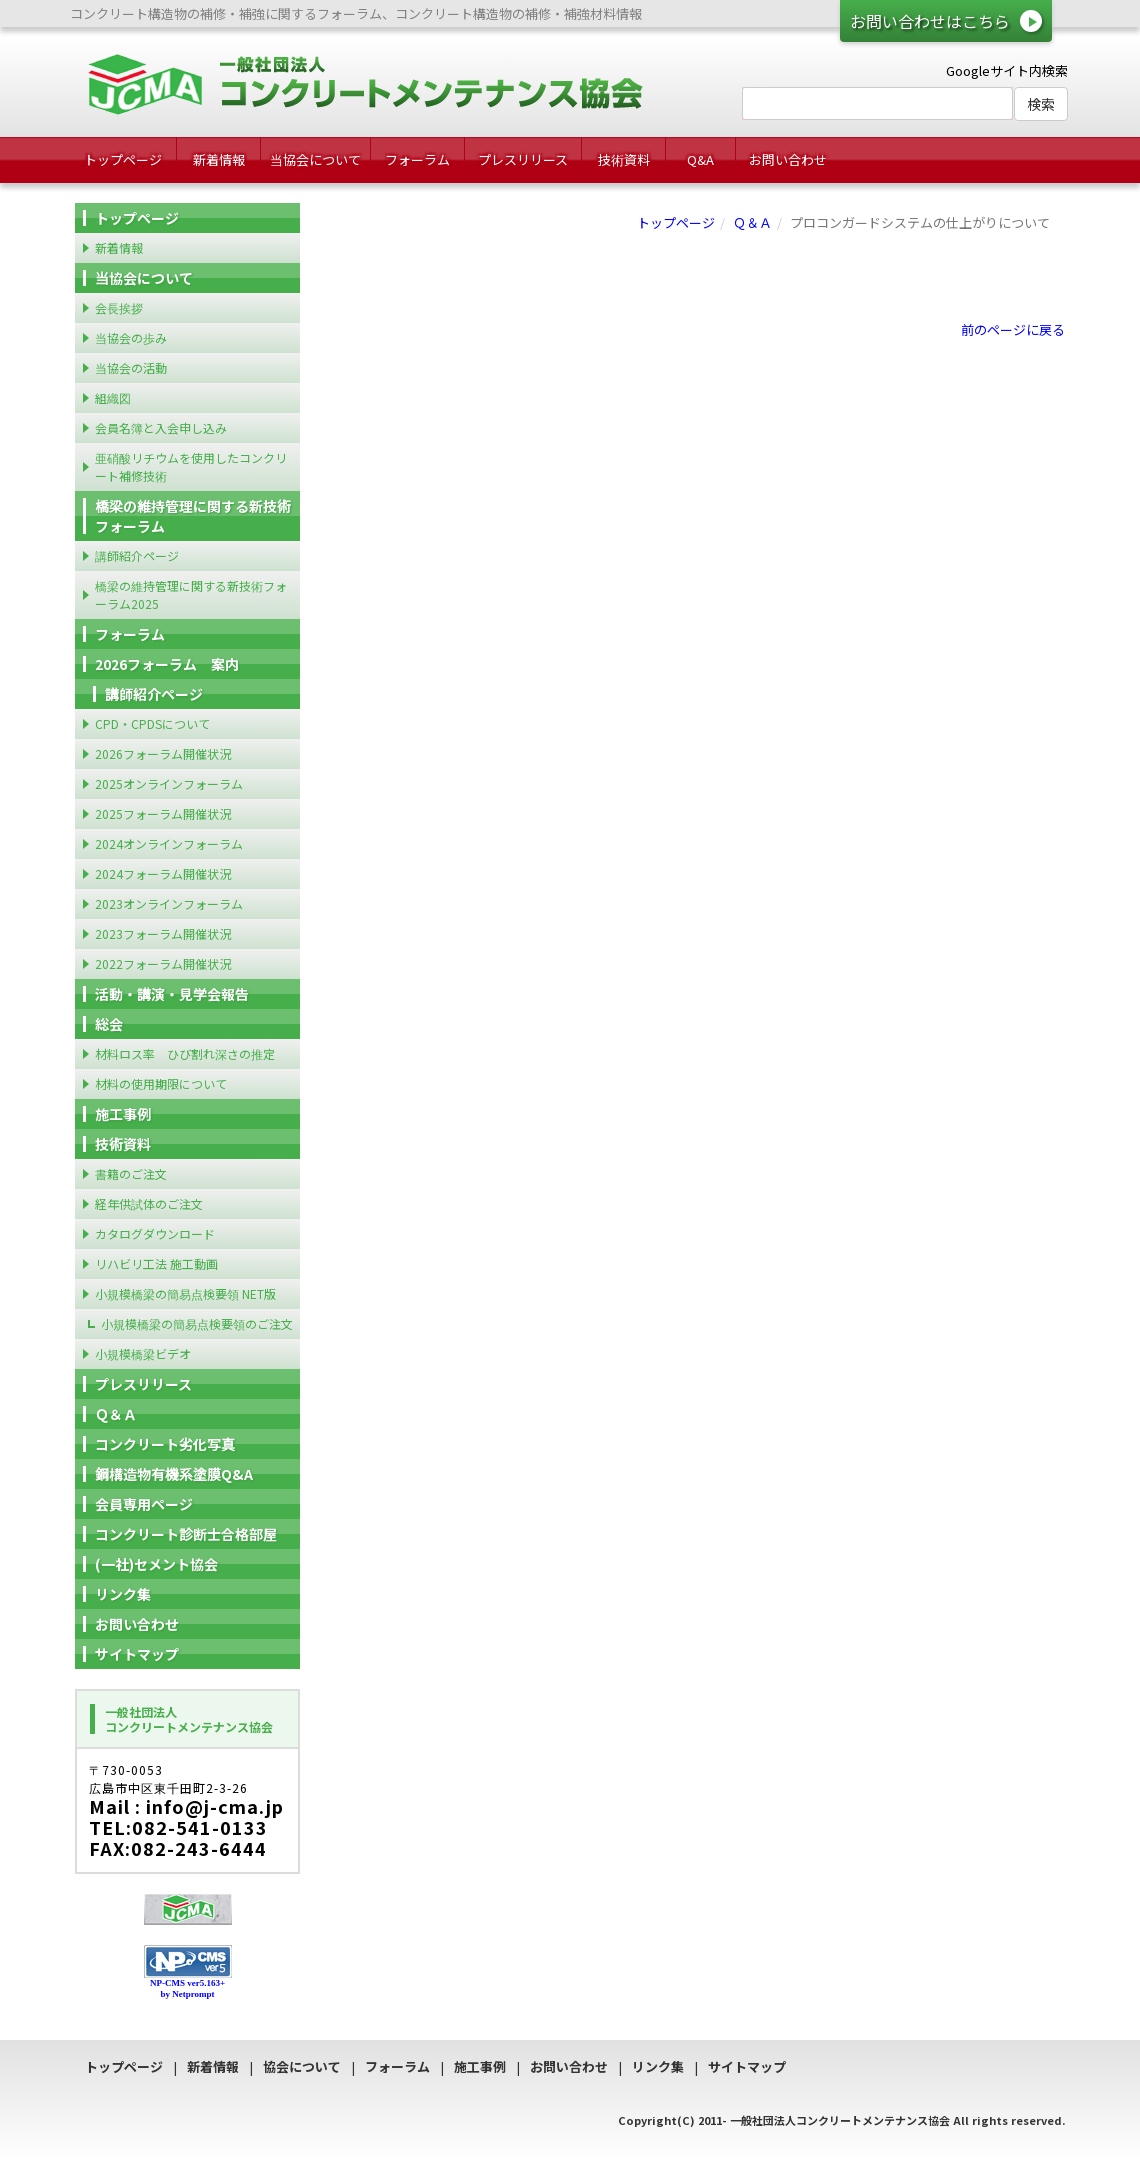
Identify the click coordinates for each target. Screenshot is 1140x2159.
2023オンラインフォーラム (169, 903)
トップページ (123, 159)
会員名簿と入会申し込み (161, 427)
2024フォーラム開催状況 (163, 873)
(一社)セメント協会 (156, 1564)
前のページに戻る (1013, 329)
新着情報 (219, 159)
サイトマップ (137, 1654)
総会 (109, 1024)
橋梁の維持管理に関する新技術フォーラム (193, 516)
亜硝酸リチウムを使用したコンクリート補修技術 (191, 466)
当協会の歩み (131, 337)
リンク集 (123, 1594)
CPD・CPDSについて (152, 723)
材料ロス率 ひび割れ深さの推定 (185, 1053)
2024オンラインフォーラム (169, 843)
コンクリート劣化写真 (165, 1444)
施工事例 (123, 1114)
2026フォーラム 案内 (167, 664)
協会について (302, 2066)
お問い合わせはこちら (930, 21)
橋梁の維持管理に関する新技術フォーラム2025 (191, 594)
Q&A (700, 159)
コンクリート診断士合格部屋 (186, 1534)
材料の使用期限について (161, 1083)
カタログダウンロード (155, 1233)
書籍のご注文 (131, 1173)
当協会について (315, 159)
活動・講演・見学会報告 (172, 994)
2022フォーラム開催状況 (163, 963)
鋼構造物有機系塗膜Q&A (174, 1474)
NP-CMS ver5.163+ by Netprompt (187, 1988)
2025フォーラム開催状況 (163, 813)
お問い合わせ (788, 159)
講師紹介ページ (137, 555)
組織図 (113, 397)
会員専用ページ (144, 1504)
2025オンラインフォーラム (169, 783)
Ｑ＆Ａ (752, 222)
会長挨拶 (119, 307)
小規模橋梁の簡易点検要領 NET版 (185, 1293)
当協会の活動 (131, 367)
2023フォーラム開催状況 (163, 933)
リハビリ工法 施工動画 (156, 1263)
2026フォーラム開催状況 (163, 753)
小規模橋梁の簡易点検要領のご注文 (197, 1323)
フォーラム (417, 159)
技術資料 (624, 159)
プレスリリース (523, 159)
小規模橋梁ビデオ (143, 1353)
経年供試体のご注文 (149, 1203)
